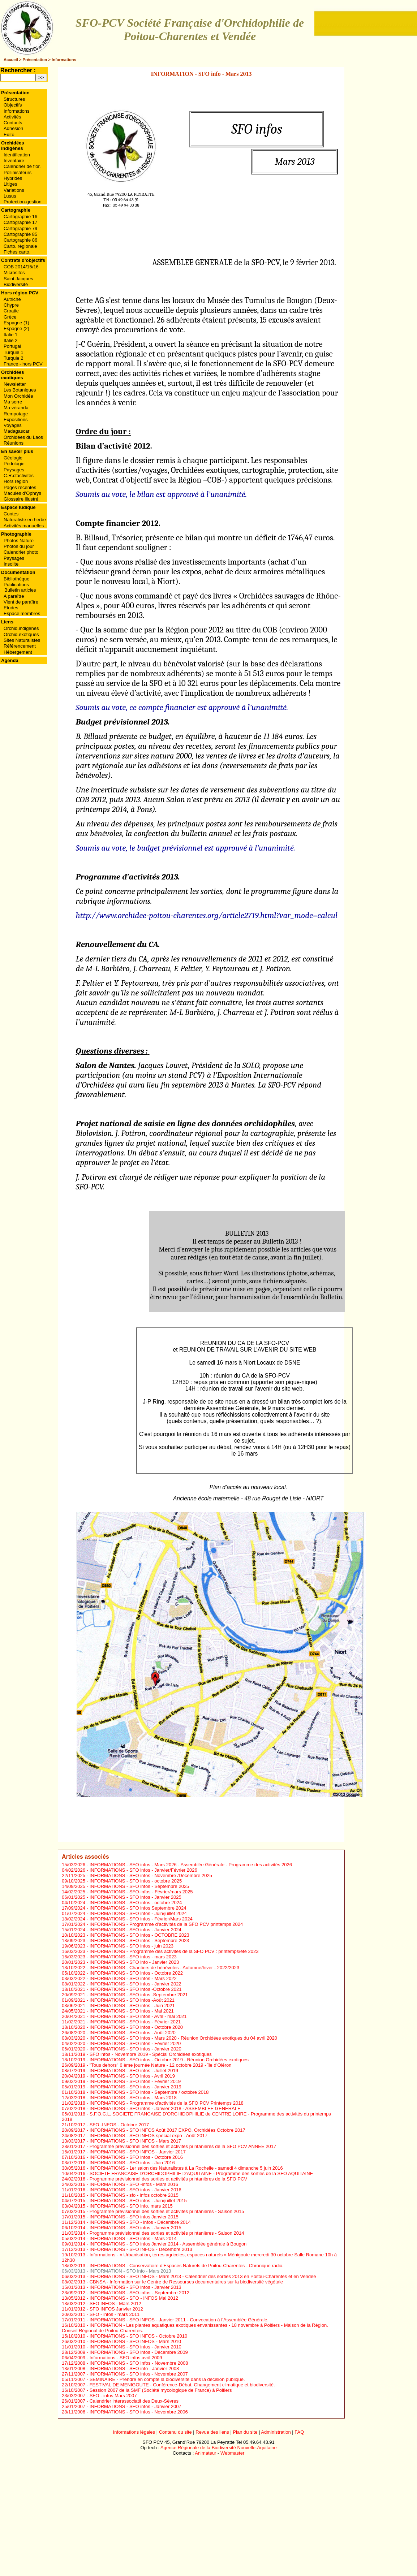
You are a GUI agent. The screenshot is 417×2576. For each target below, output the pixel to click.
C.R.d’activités (19, 475)
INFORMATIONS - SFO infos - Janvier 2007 (135, 2406)
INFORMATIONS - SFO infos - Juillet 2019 (134, 2070)
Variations (14, 190)
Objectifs (13, 105)
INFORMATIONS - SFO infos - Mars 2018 (133, 2097)
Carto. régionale (20, 246)
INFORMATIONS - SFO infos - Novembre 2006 (139, 2412)
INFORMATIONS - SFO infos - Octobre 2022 (136, 1973)
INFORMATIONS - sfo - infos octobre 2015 (134, 2195)
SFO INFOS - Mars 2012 (115, 2303)
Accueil (11, 59)
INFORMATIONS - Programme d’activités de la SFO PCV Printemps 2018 (167, 2103)
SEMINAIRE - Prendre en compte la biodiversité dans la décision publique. (167, 2379)
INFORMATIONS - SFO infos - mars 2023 (133, 1956)
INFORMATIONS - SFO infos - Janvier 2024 (135, 1929)
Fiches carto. (17, 252)
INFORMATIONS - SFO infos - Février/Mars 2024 (141, 1919)
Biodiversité (16, 284)
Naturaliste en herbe (25, 519)
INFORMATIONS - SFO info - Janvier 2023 (134, 1962)
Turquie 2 (13, 358)
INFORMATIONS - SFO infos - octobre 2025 (136, 1881)
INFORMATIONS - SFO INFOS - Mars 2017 (135, 2141)
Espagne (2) (16, 328)
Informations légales (134, 2432)
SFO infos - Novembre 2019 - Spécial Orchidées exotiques (151, 2054)
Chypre (11, 305)
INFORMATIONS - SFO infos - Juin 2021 (132, 2005)
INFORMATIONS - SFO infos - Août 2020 (133, 2032)
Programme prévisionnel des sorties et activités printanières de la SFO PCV (168, 2179)
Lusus (10, 196)
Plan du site (245, 2432)
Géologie (13, 458)
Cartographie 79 (20, 228)
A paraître (14, 596)
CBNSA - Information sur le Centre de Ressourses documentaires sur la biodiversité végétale (186, 2282)
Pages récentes (20, 487)
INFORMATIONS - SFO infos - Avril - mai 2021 (138, 2016)
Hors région (16, 481)
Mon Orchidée (18, 396)
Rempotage (16, 413)
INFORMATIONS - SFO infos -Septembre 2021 (139, 1994)
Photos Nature (19, 540)
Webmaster (232, 2453)
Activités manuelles (24, 525)
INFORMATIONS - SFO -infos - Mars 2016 (134, 2184)
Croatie (11, 311)
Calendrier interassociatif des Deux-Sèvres (134, 2401)
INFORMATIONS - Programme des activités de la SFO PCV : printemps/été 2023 (174, 1951)
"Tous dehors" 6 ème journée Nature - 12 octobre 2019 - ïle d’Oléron (161, 2065)
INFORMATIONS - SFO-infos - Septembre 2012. (140, 2292)
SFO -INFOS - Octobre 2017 (119, 2124)
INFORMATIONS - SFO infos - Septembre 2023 (139, 1940)
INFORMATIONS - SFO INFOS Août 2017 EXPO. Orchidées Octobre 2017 (167, 2130)
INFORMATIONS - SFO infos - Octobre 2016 (136, 2157)
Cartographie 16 (20, 216)
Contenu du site (175, 2432)
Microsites (14, 272)
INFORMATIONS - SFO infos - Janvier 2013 (135, 2287)
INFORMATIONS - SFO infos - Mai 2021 (132, 2011)
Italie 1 (10, 334)
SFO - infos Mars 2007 (113, 2395)
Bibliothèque (17, 579)
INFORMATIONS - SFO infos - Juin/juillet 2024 (138, 1913)
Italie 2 (10, 340)
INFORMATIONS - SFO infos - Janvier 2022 (135, 1984)
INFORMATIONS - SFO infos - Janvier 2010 (135, 2347)
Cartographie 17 (20, 222)
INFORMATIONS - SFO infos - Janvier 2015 (135, 2227)
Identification (17, 154)
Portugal (12, 346)
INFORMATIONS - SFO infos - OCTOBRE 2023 (139, 1935)
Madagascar (17, 431)
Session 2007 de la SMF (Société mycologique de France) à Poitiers (161, 2390)
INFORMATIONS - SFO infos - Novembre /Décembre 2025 (151, 1875)
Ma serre (13, 402)
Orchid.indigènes (21, 628)
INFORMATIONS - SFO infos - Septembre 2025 (139, 1886)
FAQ (299, 2432)
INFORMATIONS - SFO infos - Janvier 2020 (135, 2049)
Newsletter (15, 384)
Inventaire (14, 160)
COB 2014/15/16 (21, 266)
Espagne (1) (16, 322)
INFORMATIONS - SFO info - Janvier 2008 (134, 2368)
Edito (9, 134)
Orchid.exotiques (21, 634)
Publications (16, 584)
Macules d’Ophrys (22, 493)
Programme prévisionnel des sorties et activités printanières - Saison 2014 (167, 2233)
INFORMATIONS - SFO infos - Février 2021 (135, 2021)
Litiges (10, 184)
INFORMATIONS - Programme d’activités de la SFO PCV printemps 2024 (166, 1924)
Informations (64, 59)
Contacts (13, 122)
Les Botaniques (20, 390)
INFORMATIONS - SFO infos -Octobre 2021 (136, 1989)
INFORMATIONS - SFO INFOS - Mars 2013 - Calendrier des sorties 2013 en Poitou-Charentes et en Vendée (203, 2276)
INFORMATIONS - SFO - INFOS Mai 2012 (134, 2298)
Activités (12, 117)
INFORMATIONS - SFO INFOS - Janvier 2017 (138, 2151)
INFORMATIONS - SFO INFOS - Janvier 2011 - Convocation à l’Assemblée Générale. (179, 2319)
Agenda (9, 660)
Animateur (205, 2453)
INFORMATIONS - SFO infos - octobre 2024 (136, 1902)
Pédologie (14, 463)
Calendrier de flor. (22, 166)
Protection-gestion (23, 201)
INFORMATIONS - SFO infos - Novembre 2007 (139, 2374)
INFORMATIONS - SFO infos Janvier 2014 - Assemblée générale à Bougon (168, 2244)
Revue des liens (212, 2432)
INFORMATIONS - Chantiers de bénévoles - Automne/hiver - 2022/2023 (165, 1967)
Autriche (12, 299)
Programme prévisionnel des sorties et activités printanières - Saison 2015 (167, 2211)
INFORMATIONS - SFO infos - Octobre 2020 (136, 2027)
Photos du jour (19, 546)
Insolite (11, 564)
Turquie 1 (13, 352)
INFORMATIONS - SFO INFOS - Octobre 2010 (139, 2336)
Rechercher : (18, 70)
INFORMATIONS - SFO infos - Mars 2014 (133, 2238)
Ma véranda (16, 407)
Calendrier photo (21, 552)
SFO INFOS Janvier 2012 (116, 2309)
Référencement (20, 646)
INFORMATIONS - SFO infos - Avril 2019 (132, 2076)
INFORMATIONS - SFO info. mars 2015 (131, 2206)
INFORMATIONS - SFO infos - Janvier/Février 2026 (143, 1870)
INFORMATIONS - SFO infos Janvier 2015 (134, 2217)
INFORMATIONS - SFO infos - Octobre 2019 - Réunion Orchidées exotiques (169, 2059)
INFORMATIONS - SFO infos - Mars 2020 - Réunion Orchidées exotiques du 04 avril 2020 (183, 2038)
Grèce (10, 317)
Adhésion (13, 128)
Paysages (14, 469)
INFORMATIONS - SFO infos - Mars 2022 (133, 1978)
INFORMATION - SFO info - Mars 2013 (130, 2271)
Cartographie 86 (20, 240)
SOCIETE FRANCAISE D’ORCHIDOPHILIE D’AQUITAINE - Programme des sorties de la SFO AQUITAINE (201, 2173)
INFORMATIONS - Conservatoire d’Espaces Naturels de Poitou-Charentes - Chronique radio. (187, 2265)
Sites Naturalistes (22, 640)
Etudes (11, 607)
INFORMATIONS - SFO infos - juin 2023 (131, 1946)
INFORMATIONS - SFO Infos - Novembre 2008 (139, 2363)
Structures (14, 99)
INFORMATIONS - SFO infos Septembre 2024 (138, 1908)
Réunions (13, 443)
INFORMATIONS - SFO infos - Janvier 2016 (135, 2189)
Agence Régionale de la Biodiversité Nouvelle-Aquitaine (218, 2447)
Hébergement (18, 652)
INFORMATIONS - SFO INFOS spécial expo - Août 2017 (148, 2135)
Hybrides (13, 178)
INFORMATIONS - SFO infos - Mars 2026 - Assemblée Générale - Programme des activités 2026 (191, 1864)
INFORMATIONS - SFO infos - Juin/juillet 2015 (138, 2200)
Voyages (13, 425)
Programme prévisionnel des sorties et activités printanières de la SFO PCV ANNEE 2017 (183, 2146)
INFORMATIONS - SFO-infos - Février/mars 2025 (141, 1891)
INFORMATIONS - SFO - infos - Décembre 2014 (140, 2222)
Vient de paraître (21, 602)
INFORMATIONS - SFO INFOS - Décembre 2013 (141, 2249)
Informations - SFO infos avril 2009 (126, 2357)
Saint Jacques (18, 278)
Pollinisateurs (17, 172)
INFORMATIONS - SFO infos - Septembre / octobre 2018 (149, 2092)
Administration (276, 2432)
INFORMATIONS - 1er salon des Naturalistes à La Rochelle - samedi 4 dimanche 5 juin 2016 (186, 2168)
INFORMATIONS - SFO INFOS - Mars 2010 (135, 2341)
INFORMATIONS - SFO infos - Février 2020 (135, 2043)
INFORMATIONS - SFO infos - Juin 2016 (132, 2162)
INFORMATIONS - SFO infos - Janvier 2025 (135, 1897)
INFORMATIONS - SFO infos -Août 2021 (132, 2000)
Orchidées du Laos (23, 437)
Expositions (15, 419)
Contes (11, 514)
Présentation (35, 59)
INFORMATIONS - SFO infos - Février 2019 (135, 2081)
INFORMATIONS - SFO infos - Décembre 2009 (139, 2352)
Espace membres (22, 613)
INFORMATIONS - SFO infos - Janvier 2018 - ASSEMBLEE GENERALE (165, 2108)
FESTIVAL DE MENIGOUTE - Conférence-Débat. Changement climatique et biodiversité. (182, 2384)
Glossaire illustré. (22, 499)
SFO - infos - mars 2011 (115, 2314)
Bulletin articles (20, 590)
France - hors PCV (23, 364)
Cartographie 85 (20, 234)
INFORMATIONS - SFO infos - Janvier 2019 (135, 2086)
